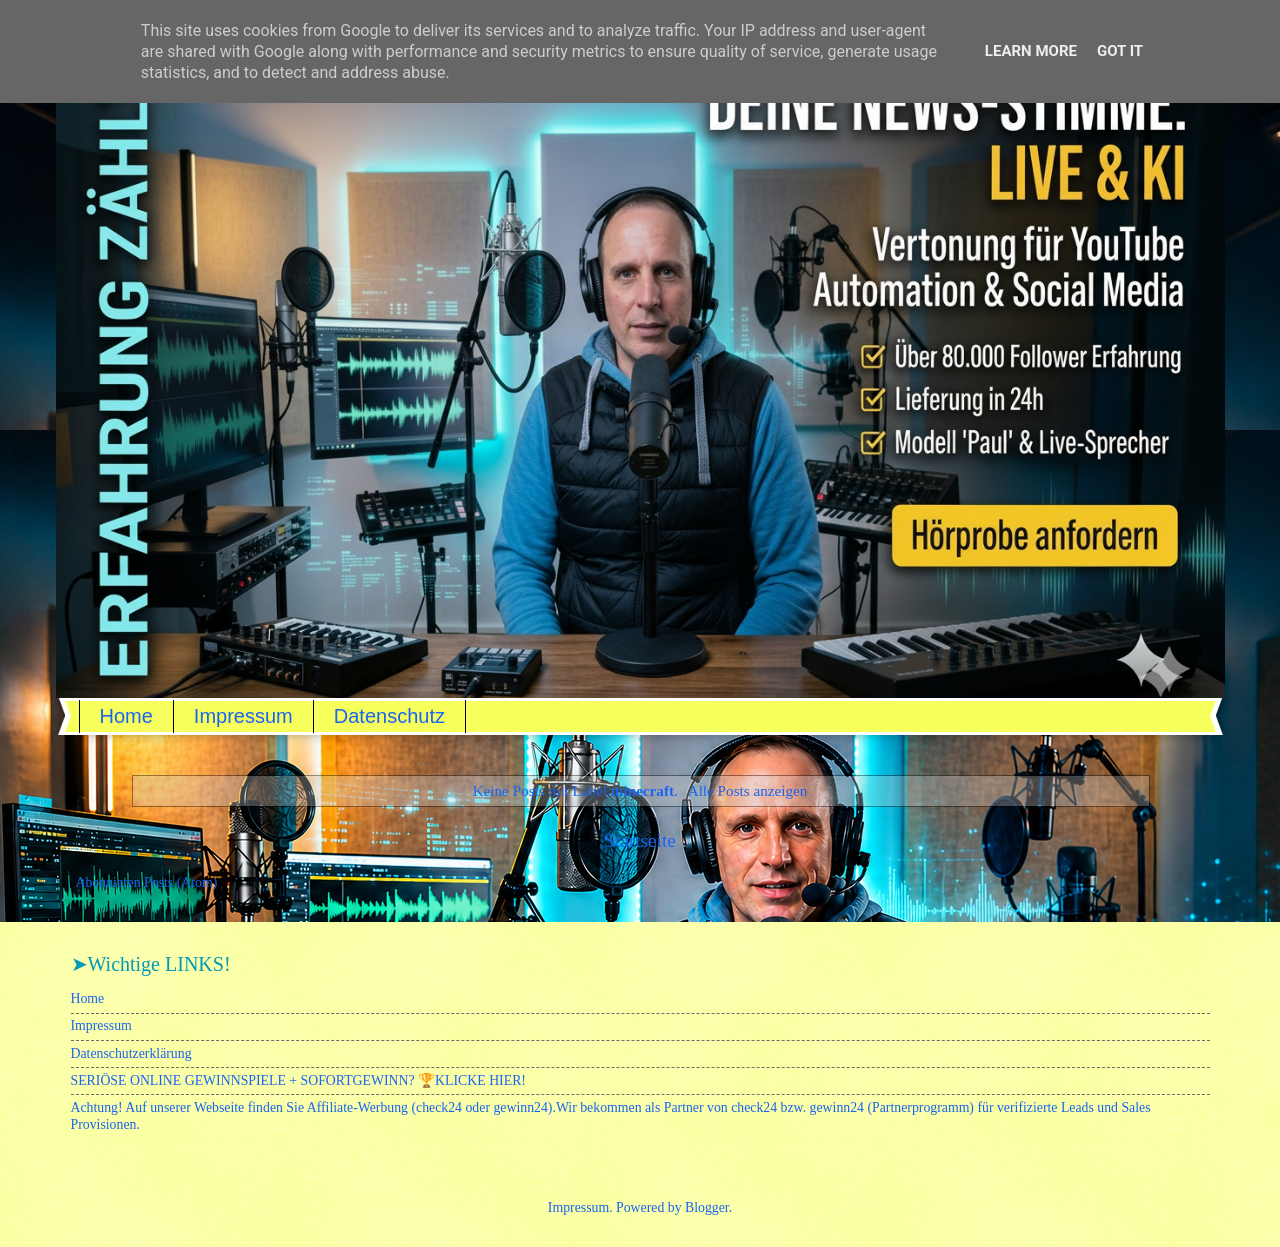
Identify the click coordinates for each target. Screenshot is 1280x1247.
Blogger (707, 1207)
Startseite (640, 840)
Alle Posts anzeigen (748, 790)
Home (126, 716)
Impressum (243, 716)
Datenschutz (389, 716)
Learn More (1031, 51)
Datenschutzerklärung (131, 1053)
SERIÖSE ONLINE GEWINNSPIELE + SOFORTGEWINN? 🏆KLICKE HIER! (298, 1080)
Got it (1120, 51)
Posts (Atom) (180, 882)
